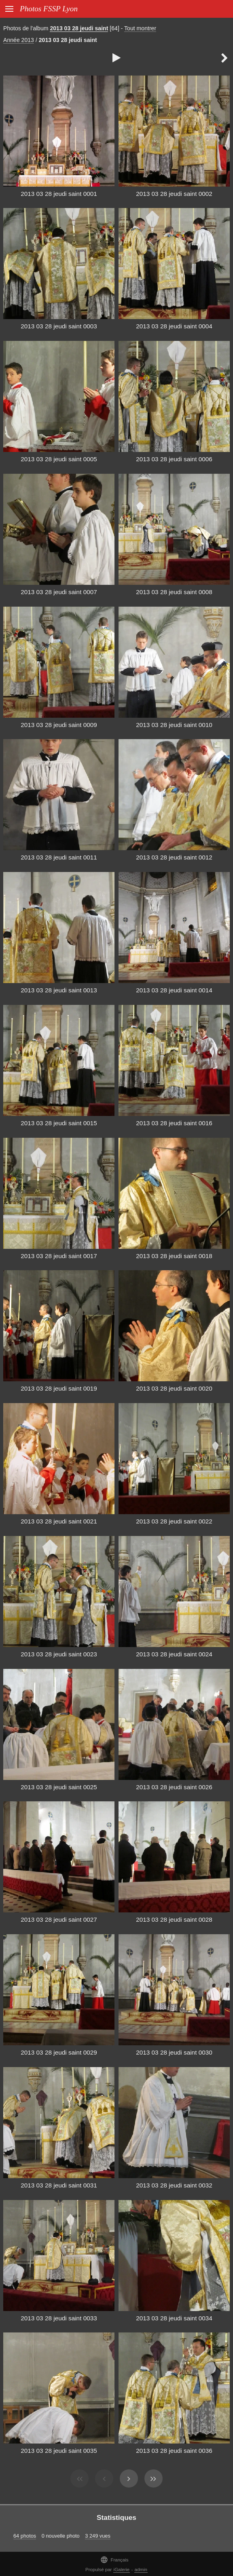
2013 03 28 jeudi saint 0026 (174, 1787)
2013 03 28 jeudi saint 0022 (174, 1521)
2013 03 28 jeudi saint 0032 (174, 2185)
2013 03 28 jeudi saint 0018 (174, 1255)
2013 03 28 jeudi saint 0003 (59, 326)
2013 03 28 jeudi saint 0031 (59, 2185)
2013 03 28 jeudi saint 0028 (174, 1919)
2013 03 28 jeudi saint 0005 (59, 459)
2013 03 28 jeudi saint (79, 28)
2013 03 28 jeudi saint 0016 (174, 1123)
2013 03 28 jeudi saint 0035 (59, 2450)
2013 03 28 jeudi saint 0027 (59, 1919)
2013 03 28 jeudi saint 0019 (59, 1388)
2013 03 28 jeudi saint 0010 (174, 724)
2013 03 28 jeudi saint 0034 (174, 2318)
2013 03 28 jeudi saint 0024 (174, 1654)
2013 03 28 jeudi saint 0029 (59, 2052)
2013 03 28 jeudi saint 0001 (59, 193)
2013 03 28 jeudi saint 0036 (174, 2450)
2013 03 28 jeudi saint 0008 (174, 591)
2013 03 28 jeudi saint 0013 (59, 990)
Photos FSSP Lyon (49, 8)
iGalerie (122, 2569)
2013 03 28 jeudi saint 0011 (59, 857)
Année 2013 (18, 40)
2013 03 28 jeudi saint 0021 (59, 1521)
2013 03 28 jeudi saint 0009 (59, 724)
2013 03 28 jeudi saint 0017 (59, 1255)
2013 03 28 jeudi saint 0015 (59, 1123)
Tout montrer (140, 28)
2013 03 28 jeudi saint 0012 (174, 857)
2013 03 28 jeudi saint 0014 (174, 990)
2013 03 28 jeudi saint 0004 (174, 326)
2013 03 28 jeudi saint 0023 (59, 1654)
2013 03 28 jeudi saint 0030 (174, 2052)
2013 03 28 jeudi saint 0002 (174, 193)
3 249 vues (97, 2536)
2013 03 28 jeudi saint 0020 (174, 1388)
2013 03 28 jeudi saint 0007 (59, 591)
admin (141, 2569)
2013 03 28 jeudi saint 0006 (174, 459)
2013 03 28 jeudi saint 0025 (59, 1787)
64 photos (24, 2536)
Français (114, 2559)
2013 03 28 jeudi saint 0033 (59, 2318)
